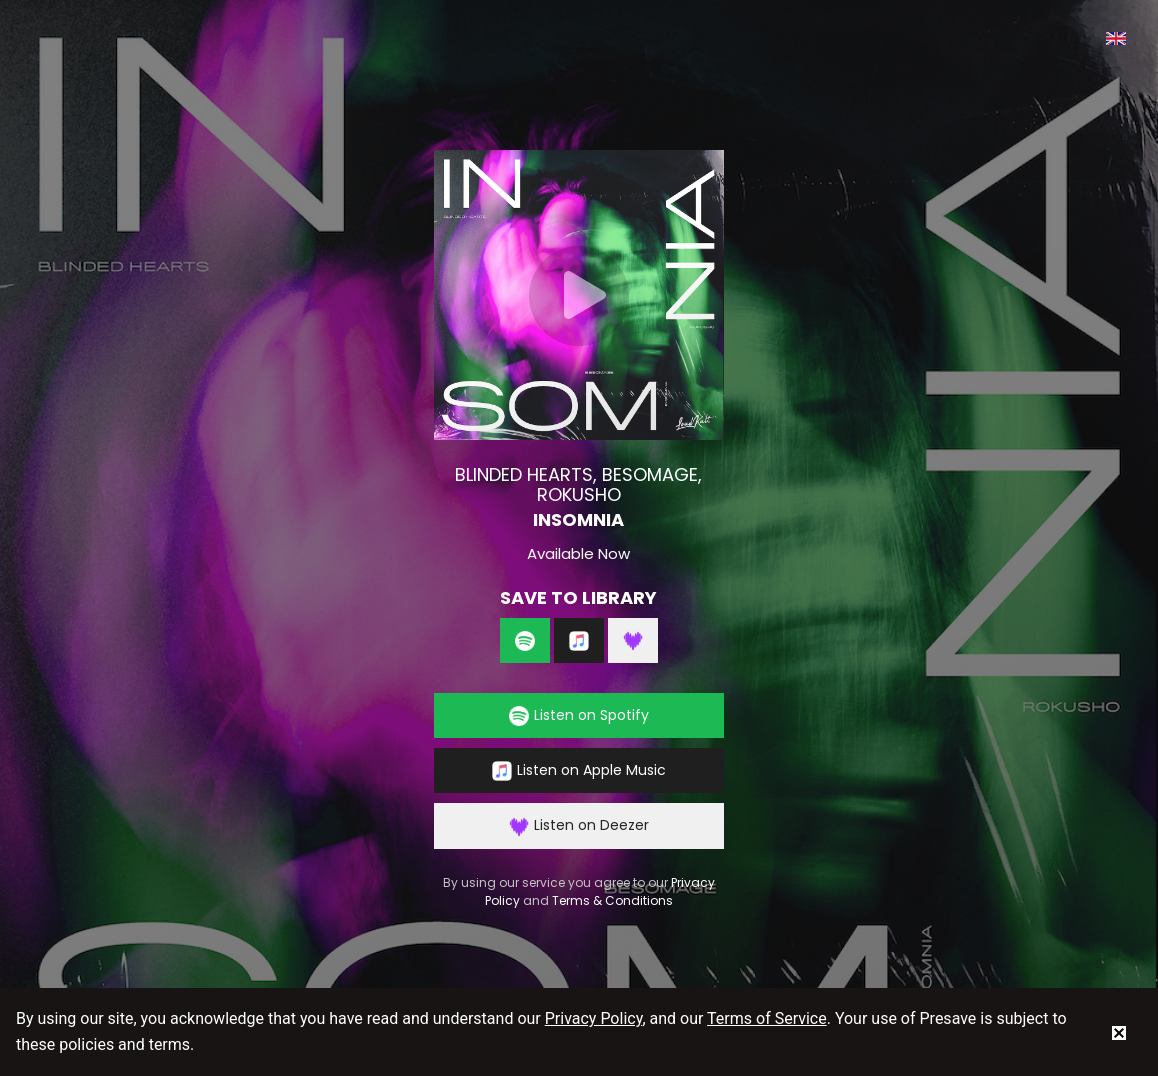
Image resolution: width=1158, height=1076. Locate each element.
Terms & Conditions (612, 900)
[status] (1119, 1032)
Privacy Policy (594, 1018)
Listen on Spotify (579, 715)
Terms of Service (767, 1018)
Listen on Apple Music (579, 770)
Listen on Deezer (579, 825)
